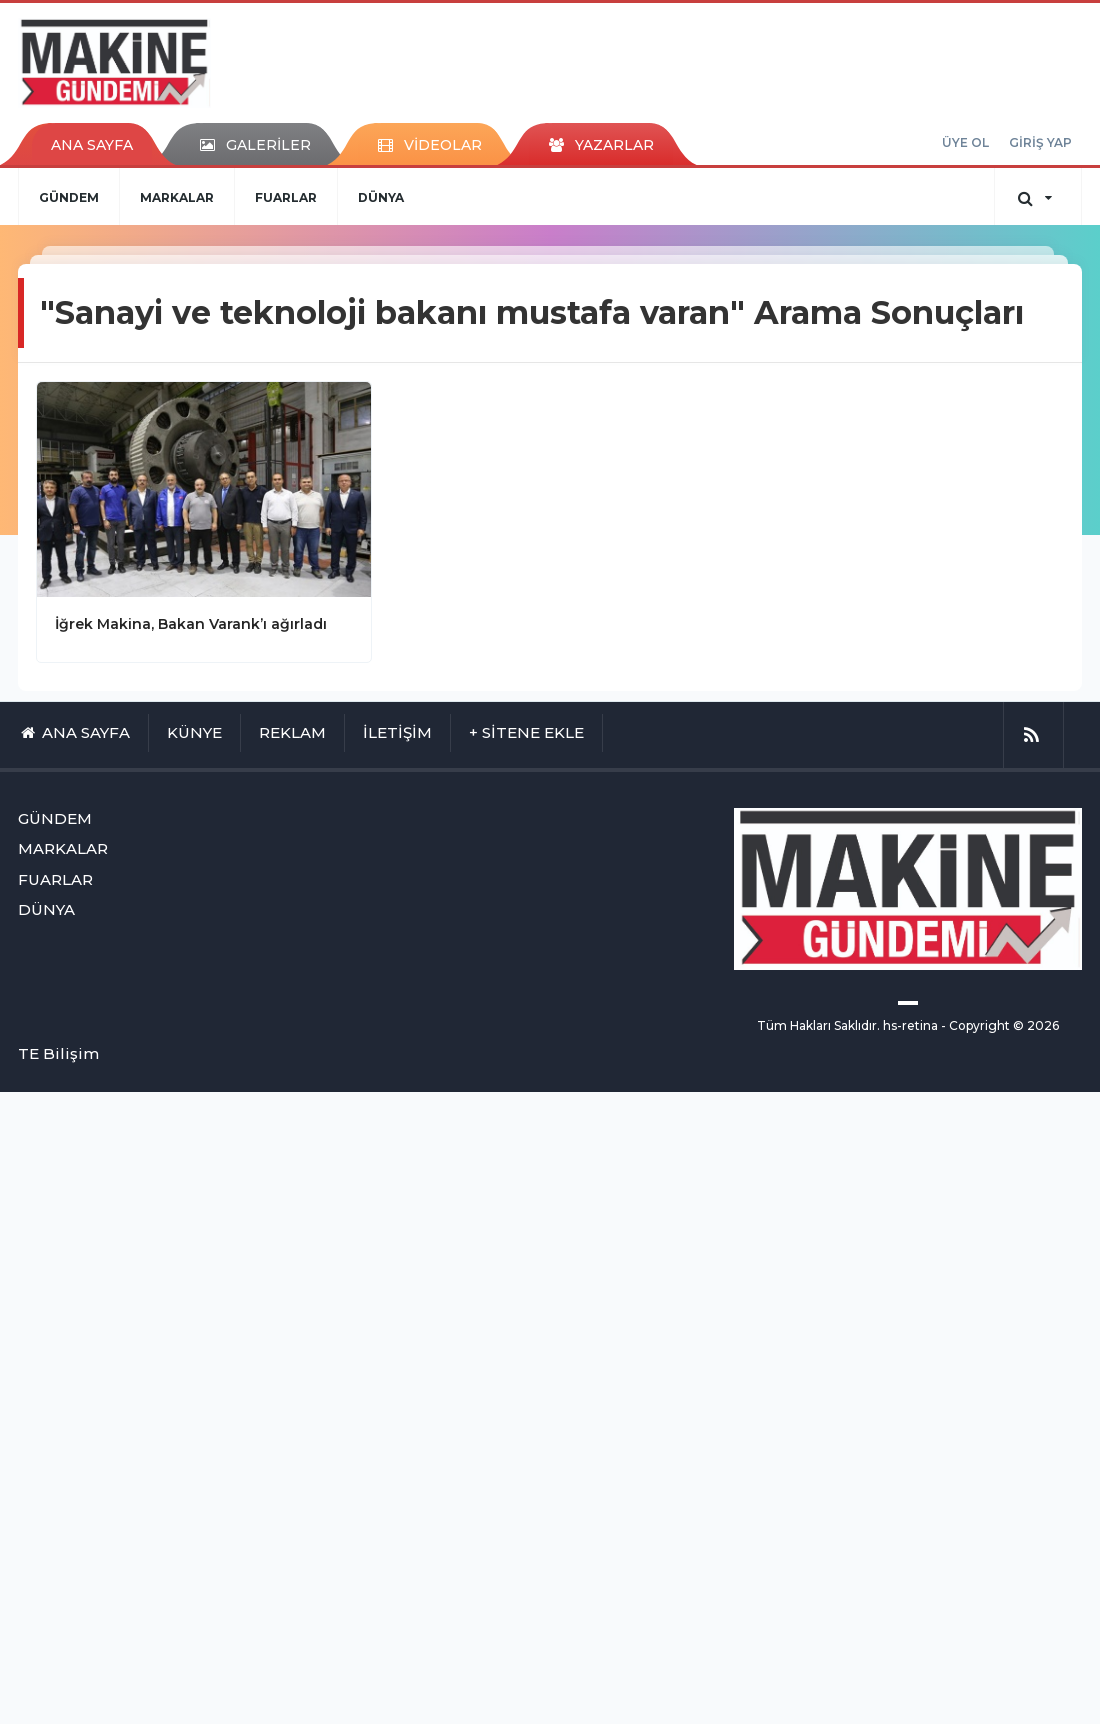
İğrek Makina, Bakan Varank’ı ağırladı (191, 624)
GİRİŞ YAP (1040, 142)
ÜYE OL (965, 142)
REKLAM (292, 732)
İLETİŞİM (397, 732)
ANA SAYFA (92, 145)
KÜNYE (194, 732)
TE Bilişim (58, 1053)
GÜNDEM (69, 197)
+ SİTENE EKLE (526, 732)
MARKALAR (177, 197)
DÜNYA (381, 197)
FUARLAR (286, 197)
